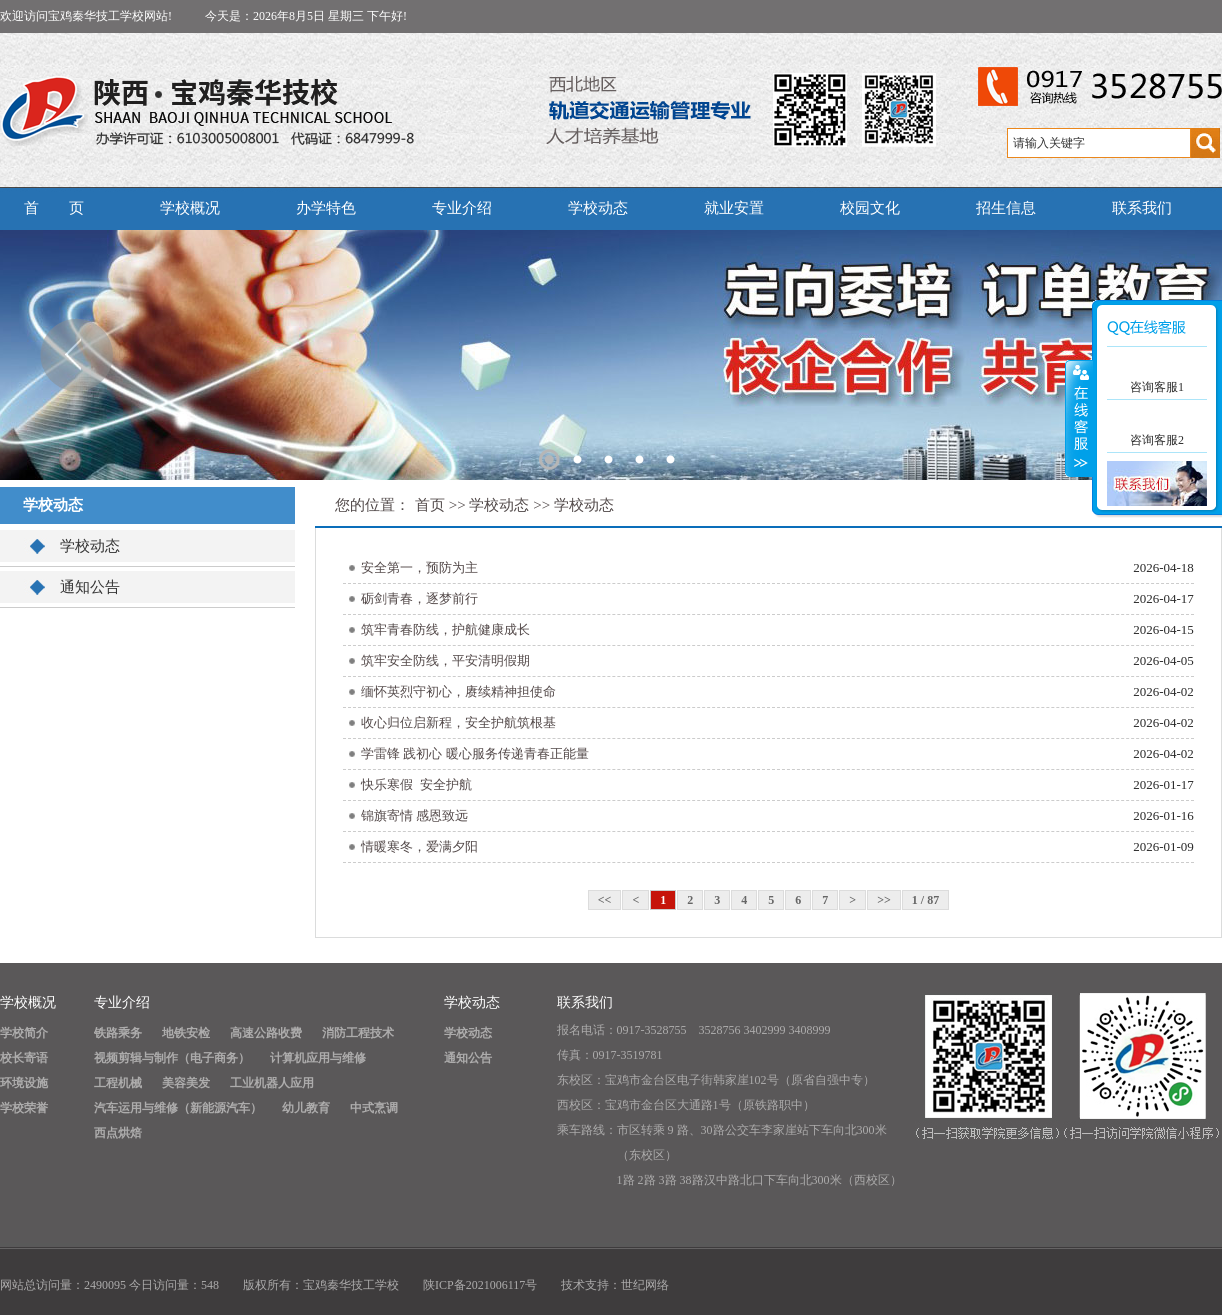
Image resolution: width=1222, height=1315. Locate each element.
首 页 (54, 208)
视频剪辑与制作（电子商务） (172, 1058)
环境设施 (24, 1083)
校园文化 (870, 208)
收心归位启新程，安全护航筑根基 (458, 722)
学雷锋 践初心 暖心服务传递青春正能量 (475, 753)
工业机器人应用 (272, 1083)
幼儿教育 (306, 1108)
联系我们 (1142, 208)
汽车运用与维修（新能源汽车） (178, 1108)
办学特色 (326, 208)
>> (884, 900)
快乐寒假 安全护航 (416, 784)
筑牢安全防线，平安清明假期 (445, 660)
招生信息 (1006, 208)
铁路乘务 (118, 1033)
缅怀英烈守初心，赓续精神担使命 (458, 691)
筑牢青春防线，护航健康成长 (445, 629)
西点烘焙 (118, 1133)
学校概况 (190, 208)
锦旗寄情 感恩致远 (414, 815)
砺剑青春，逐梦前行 (419, 598)
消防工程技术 (358, 1033)
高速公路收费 (266, 1033)
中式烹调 (374, 1108)
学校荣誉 (24, 1108)
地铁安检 (186, 1033)
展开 (1079, 419)
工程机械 (118, 1083)
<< (605, 900)
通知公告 (90, 587)
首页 (430, 505)
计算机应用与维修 (318, 1058)
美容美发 (186, 1083)
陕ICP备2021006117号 (480, 1285)
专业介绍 (462, 208)
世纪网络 (645, 1285)
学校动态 (598, 208)
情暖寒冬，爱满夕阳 (419, 846)
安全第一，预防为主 (419, 567)
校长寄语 (24, 1058)
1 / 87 (925, 900)
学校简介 (24, 1033)
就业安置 (734, 208)
